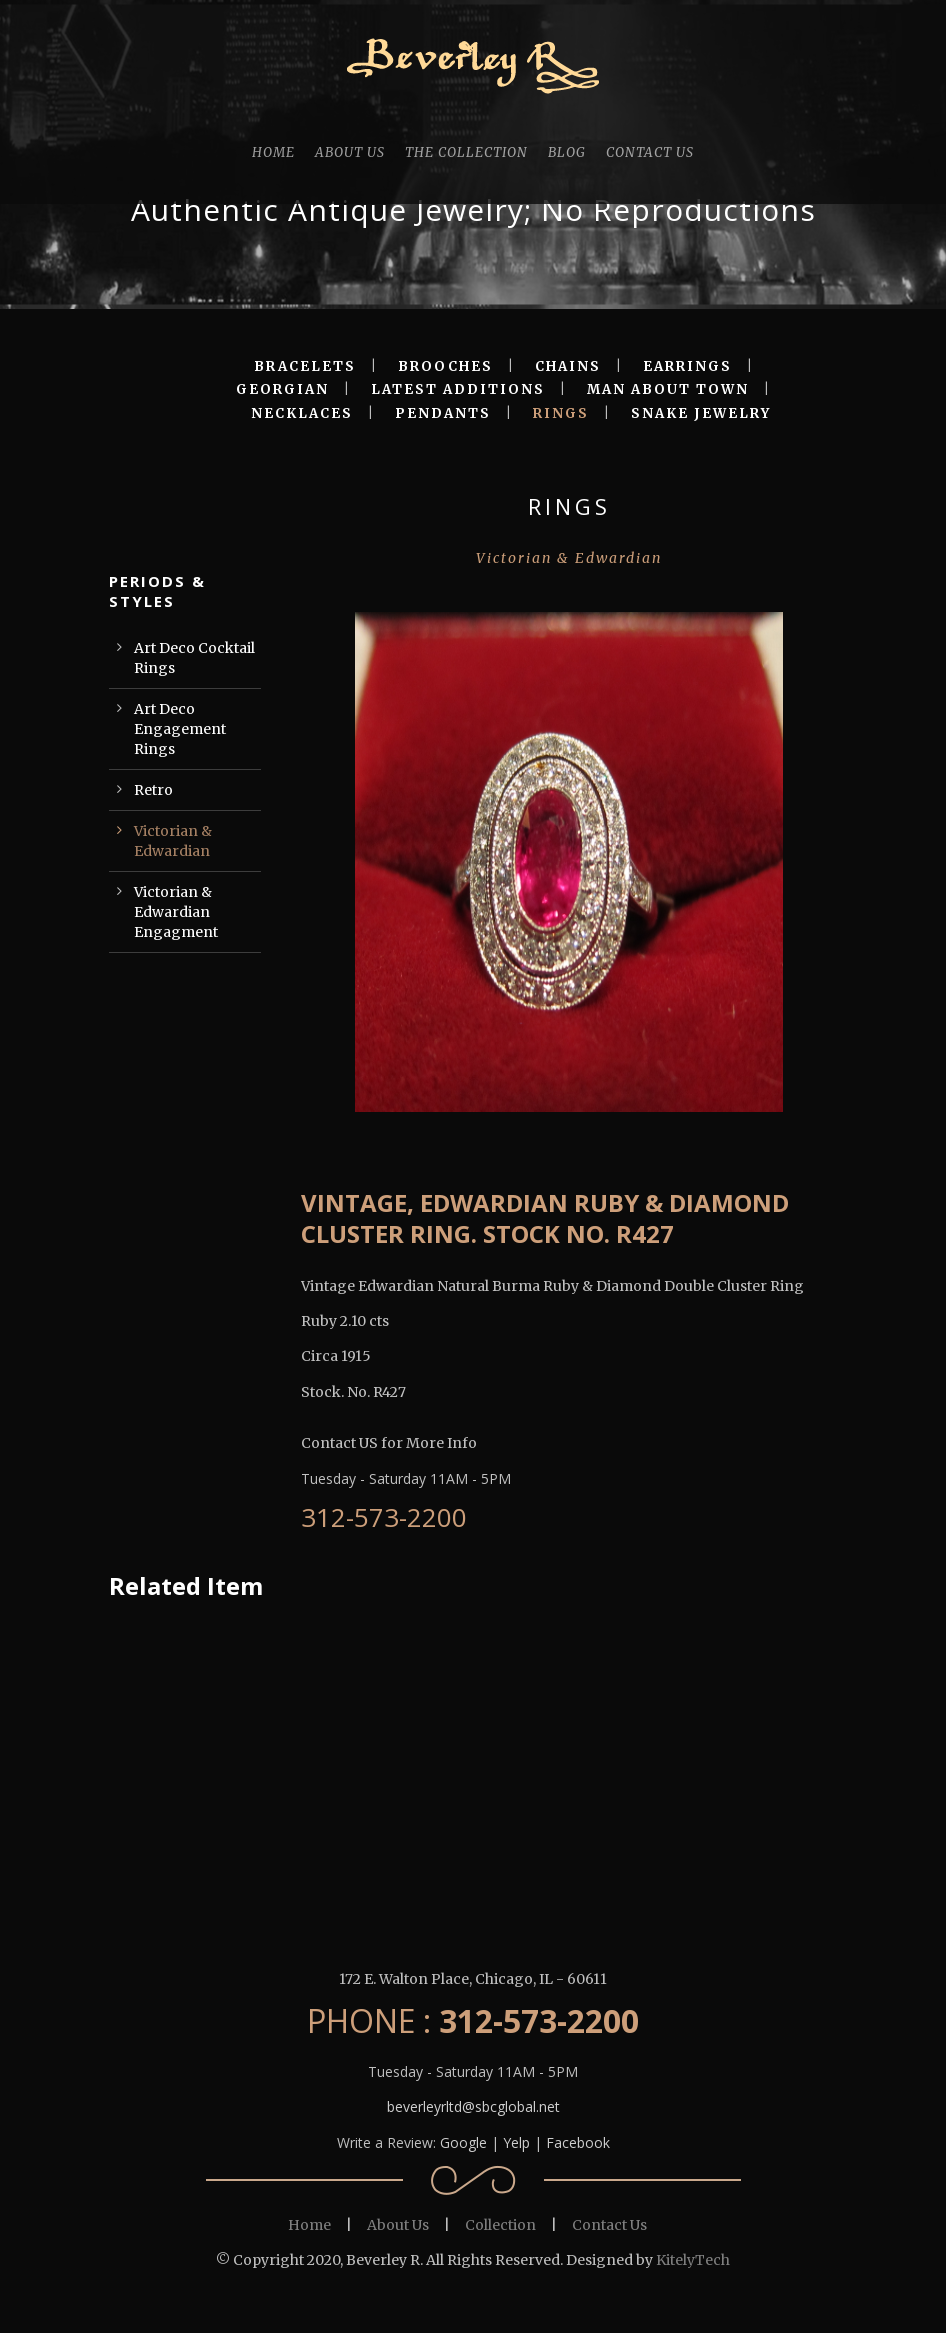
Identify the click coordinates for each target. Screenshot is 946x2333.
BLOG (567, 152)
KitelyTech (693, 2260)
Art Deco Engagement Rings (180, 729)
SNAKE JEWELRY (701, 413)
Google (463, 2142)
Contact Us (609, 2225)
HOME (273, 152)
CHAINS (568, 366)
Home (309, 2225)
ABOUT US (350, 152)
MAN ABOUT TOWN (668, 389)
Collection (500, 2225)
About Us (398, 2225)
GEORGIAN (282, 389)
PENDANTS (443, 413)
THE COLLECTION (466, 152)
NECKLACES (302, 413)
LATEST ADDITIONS (458, 389)
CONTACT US (650, 152)
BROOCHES (445, 366)
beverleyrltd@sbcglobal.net (473, 2106)
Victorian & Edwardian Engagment (176, 912)
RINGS (561, 413)
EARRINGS (687, 366)
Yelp (516, 2142)
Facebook (578, 2142)
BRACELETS (305, 366)
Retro (153, 790)
